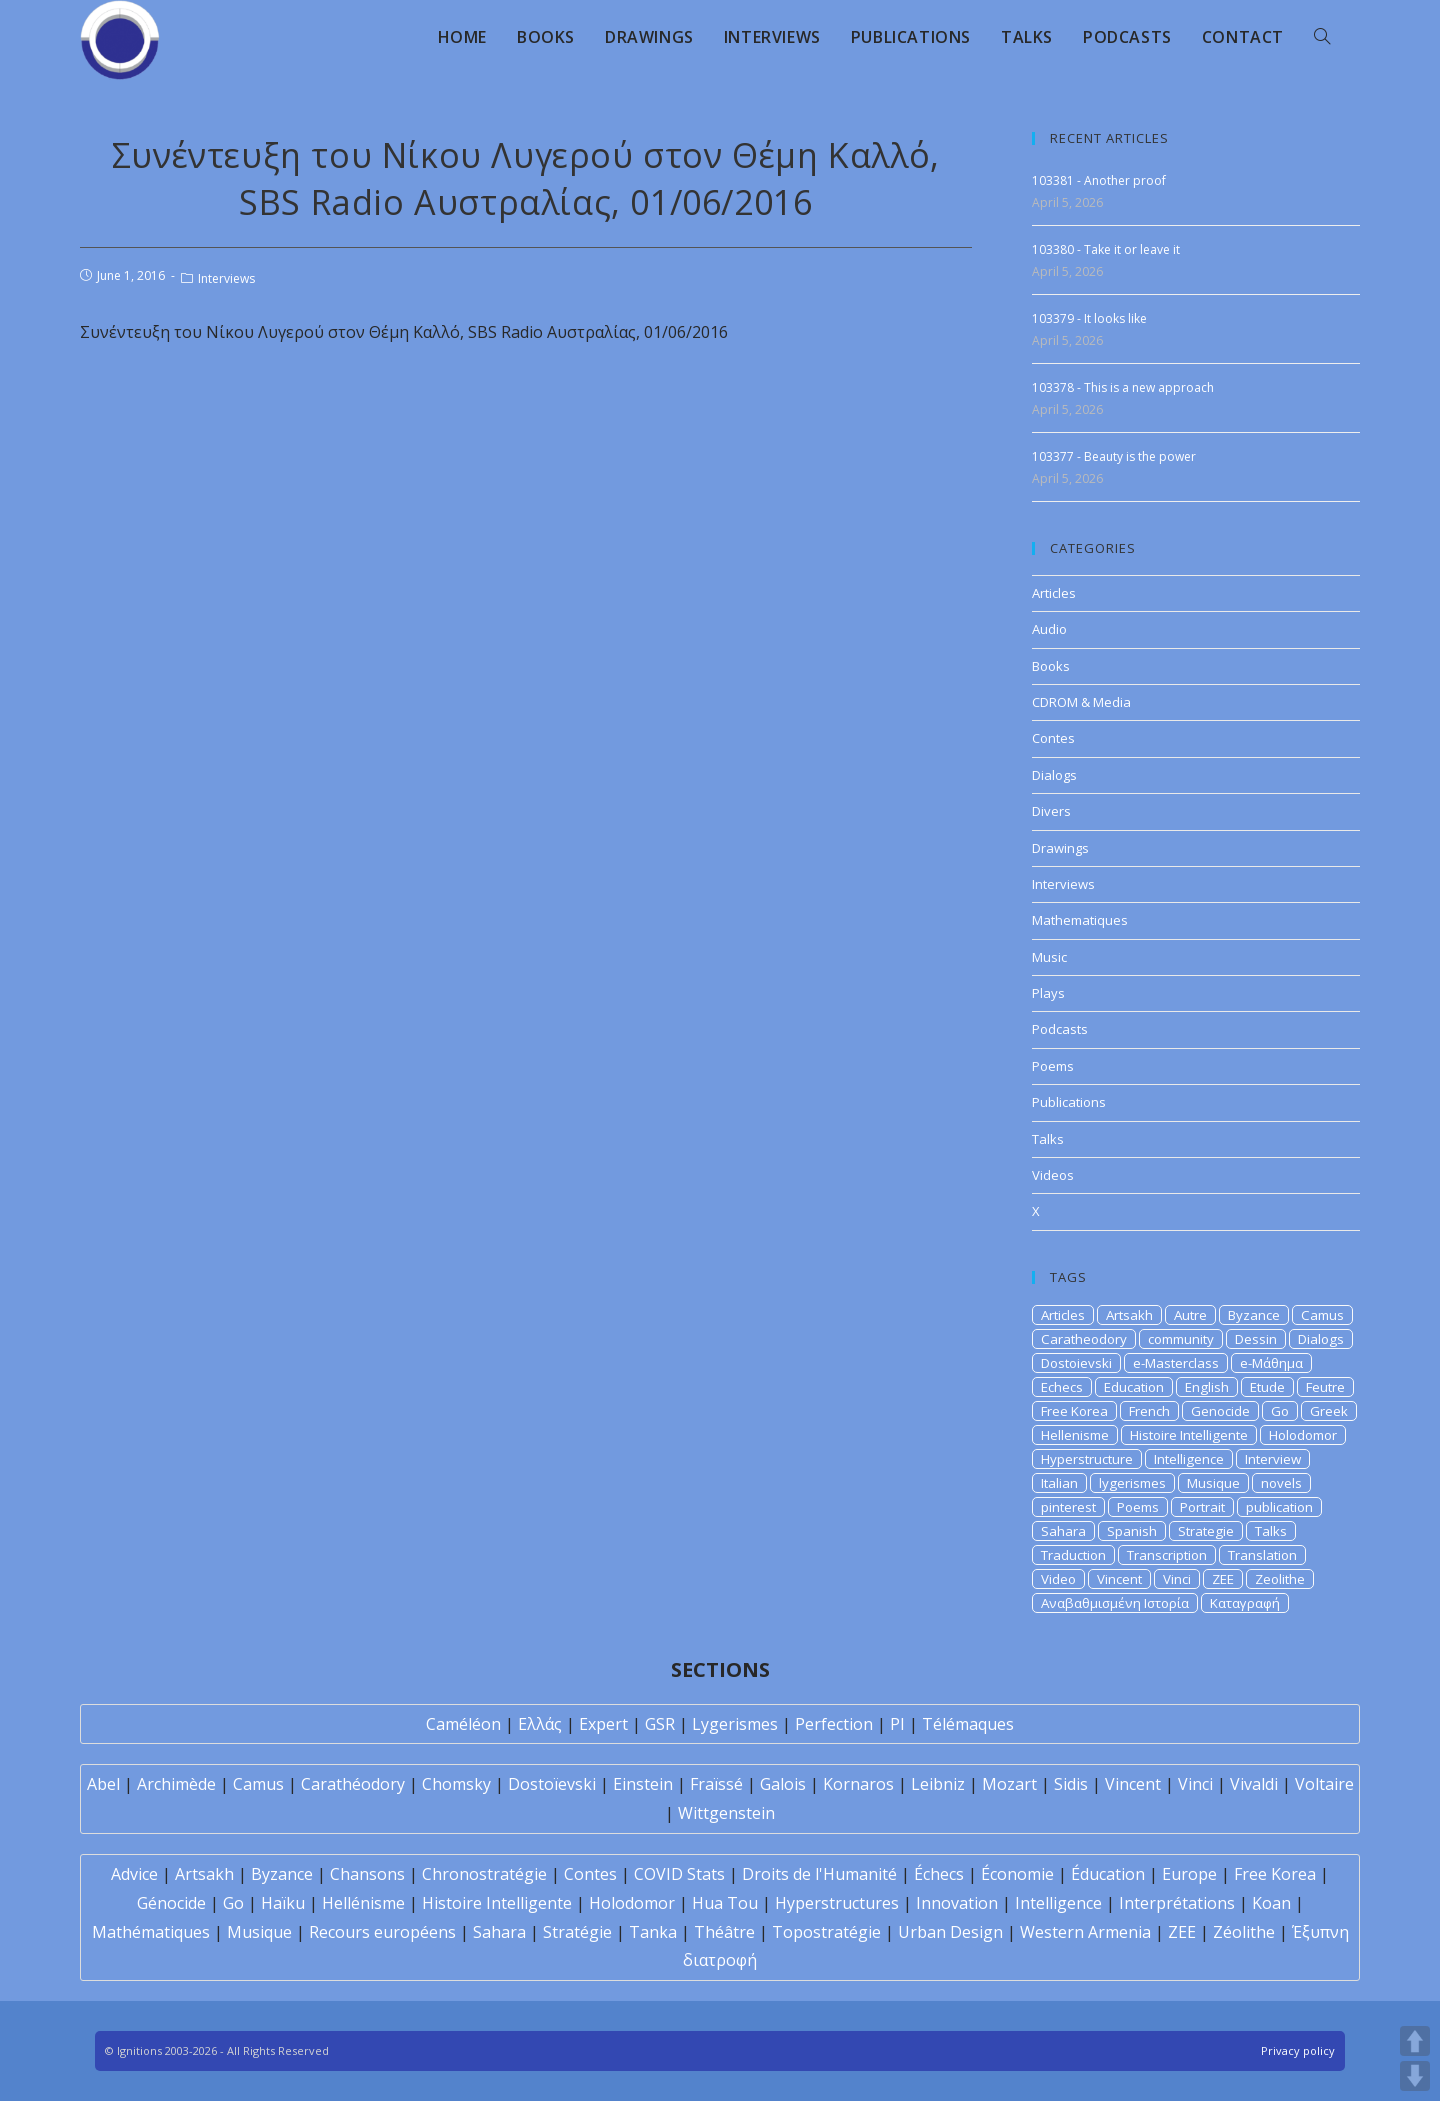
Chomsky (456, 1784)
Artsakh (1129, 1315)
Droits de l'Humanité (819, 1874)
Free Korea (1074, 1411)
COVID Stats (679, 1874)
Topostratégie (826, 1932)
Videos (1053, 1175)
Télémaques (968, 1724)
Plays (1048, 993)
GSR (660, 1724)
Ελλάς (540, 1724)
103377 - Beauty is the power (1114, 456)
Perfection (834, 1724)
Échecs (939, 1874)
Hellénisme (363, 1903)
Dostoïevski (552, 1784)
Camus (1322, 1315)
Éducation (1108, 1874)
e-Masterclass (1176, 1363)
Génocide (171, 1903)
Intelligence (1189, 1459)
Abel (103, 1784)
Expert (603, 1724)
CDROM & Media (1081, 702)
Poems (1053, 1066)
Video (1058, 1579)
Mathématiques (151, 1932)
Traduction (1073, 1555)
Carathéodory (353, 1784)
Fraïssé (716, 1784)
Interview (1273, 1459)
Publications (1069, 1102)
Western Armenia (1085, 1932)
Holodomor (1303, 1435)
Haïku (283, 1903)
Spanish (1132, 1531)
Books (1051, 666)
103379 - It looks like (1089, 318)
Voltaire (1324, 1784)
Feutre (1325, 1387)
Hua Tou (725, 1903)
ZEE (1223, 1579)
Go (1280, 1411)
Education (1134, 1387)
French (1149, 1411)
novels (1281, 1483)
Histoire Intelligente (1189, 1435)
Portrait (1202, 1507)
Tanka (653, 1932)
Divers (1051, 811)
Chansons (367, 1874)
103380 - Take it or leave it (1106, 249)
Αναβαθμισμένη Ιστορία (1115, 1603)
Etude (1267, 1387)
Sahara (1063, 1531)
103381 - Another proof (1099, 180)
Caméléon (463, 1724)
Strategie (1206, 1531)
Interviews (226, 278)
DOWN (1415, 2076)
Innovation (957, 1903)
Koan (1271, 1903)
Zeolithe (1280, 1579)
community (1181, 1339)
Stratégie (577, 1932)
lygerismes (1132, 1483)
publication (1279, 1507)
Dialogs (1054, 775)
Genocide (1220, 1411)
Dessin (1256, 1339)
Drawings (1060, 848)
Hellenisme (1075, 1435)
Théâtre (724, 1932)
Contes (1053, 738)
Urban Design (950, 1932)
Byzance (1254, 1315)
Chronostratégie (484, 1874)
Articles (1054, 593)
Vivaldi (1254, 1784)
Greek (1329, 1411)
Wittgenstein (726, 1813)
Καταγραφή (1245, 1603)
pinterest (1068, 1507)
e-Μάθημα (1271, 1363)
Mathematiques (1080, 920)
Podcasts (1060, 1029)
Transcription (1167, 1555)
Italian (1059, 1483)
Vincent (1119, 1579)
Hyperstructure (1087, 1459)
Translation (1262, 1555)
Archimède (176, 1784)
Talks (1048, 1139)
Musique (1213, 1483)
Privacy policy (1298, 2050)
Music (1049, 957)
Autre (1190, 1315)
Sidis (1071, 1784)
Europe (1189, 1874)
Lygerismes (735, 1724)
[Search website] (1322, 37)
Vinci (1177, 1579)
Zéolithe (1244, 1932)
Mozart (1009, 1784)
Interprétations (1177, 1903)
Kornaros (858, 1784)
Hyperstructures (837, 1903)
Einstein (643, 1784)
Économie (1017, 1874)
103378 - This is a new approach (1123, 387)
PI (897, 1724)
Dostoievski (1076, 1363)
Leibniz (938, 1784)
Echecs (1062, 1387)
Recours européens (382, 1932)
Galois (783, 1784)
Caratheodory (1084, 1339)
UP (1415, 2041)
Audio (1049, 629)
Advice (134, 1874)
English (1207, 1387)
